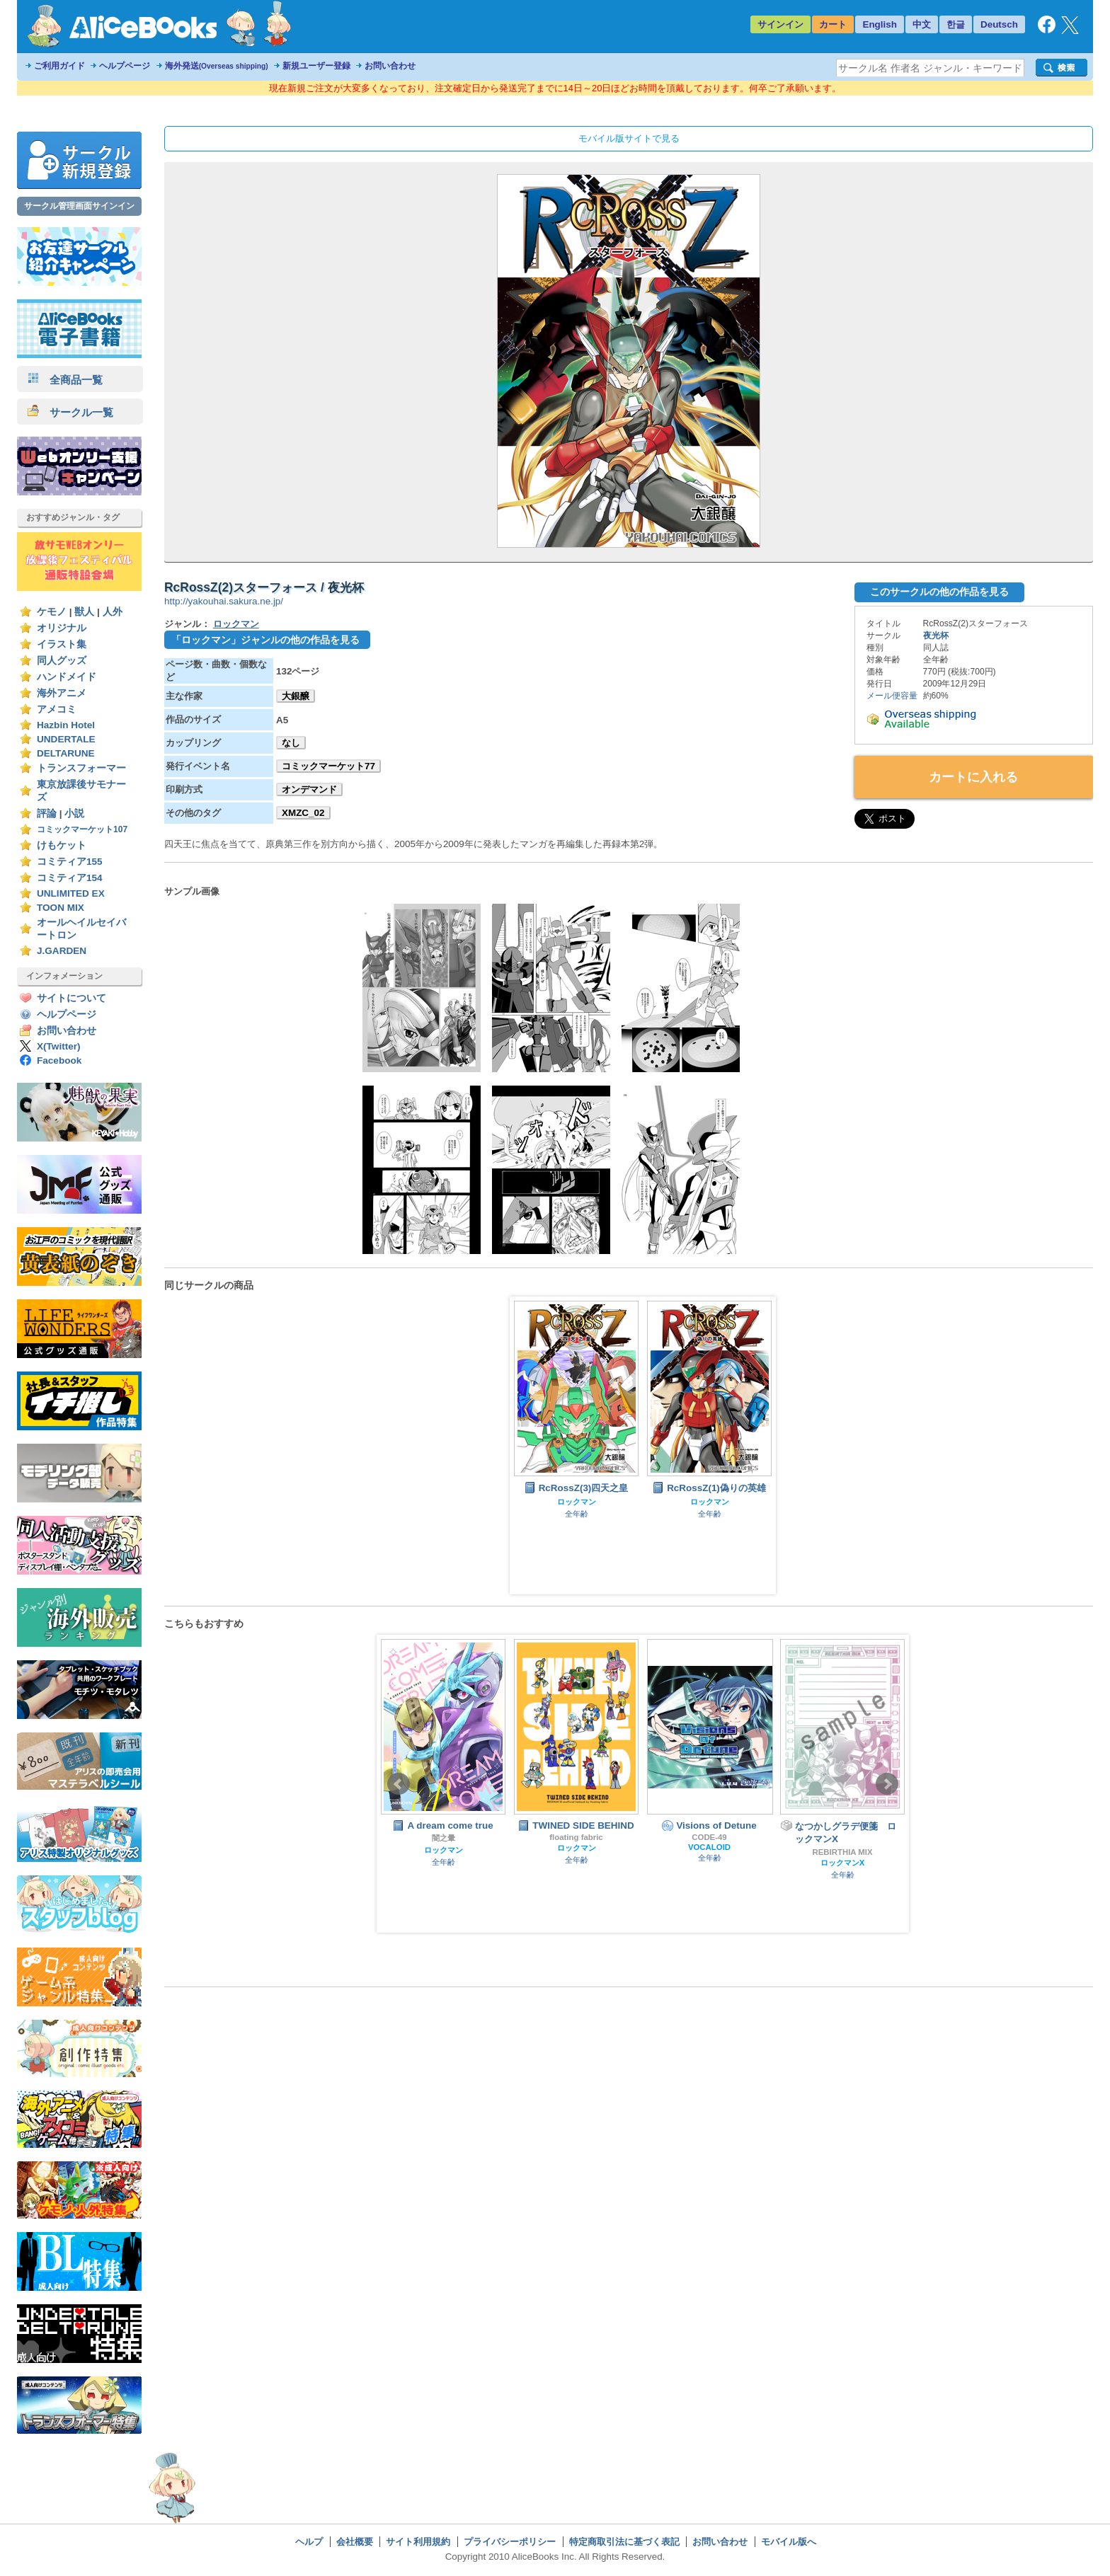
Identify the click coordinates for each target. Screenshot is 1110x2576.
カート (833, 24)
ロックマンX (842, 1862)
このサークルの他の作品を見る (939, 591)
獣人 (84, 611)
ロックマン (236, 624)
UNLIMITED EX (71, 893)
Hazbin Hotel (66, 725)
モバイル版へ (788, 2541)
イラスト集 (61, 644)
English (879, 24)
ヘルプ (309, 2541)
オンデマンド (309, 789)
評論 (47, 813)
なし (291, 742)
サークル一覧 (70, 412)
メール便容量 (891, 696)
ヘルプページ (124, 66)
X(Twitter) (59, 1046)
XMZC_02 (303, 812)
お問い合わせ (390, 66)
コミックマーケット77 (328, 766)
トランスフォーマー (81, 768)
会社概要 (354, 2541)
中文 (921, 24)
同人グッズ (61, 660)
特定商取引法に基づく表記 (624, 2541)
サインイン (780, 24)
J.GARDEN (61, 950)
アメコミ (56, 709)
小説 (74, 813)
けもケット (61, 845)
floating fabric (575, 1837)
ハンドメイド (66, 677)
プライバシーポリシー (510, 2541)
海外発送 (216, 66)
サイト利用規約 (418, 2541)
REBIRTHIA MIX (842, 1852)
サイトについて (71, 998)
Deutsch (999, 24)
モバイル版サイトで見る (629, 138)
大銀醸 (295, 696)
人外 (112, 611)
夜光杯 (936, 635)
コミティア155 (70, 861)
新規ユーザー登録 (316, 66)
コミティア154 (70, 878)
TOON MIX (60, 907)
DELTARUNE (66, 753)
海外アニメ (61, 693)
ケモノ (52, 611)
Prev (398, 1784)
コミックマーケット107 (82, 829)
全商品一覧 (65, 380)
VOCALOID (709, 1847)
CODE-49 (709, 1837)
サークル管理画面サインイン (79, 206)
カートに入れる (973, 777)
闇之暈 (443, 1838)
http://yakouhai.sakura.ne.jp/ (223, 601)
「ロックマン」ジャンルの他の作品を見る (265, 639)
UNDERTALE (66, 739)
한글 (955, 24)
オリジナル (61, 628)
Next (887, 1784)
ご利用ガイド (59, 66)
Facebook (59, 1060)
